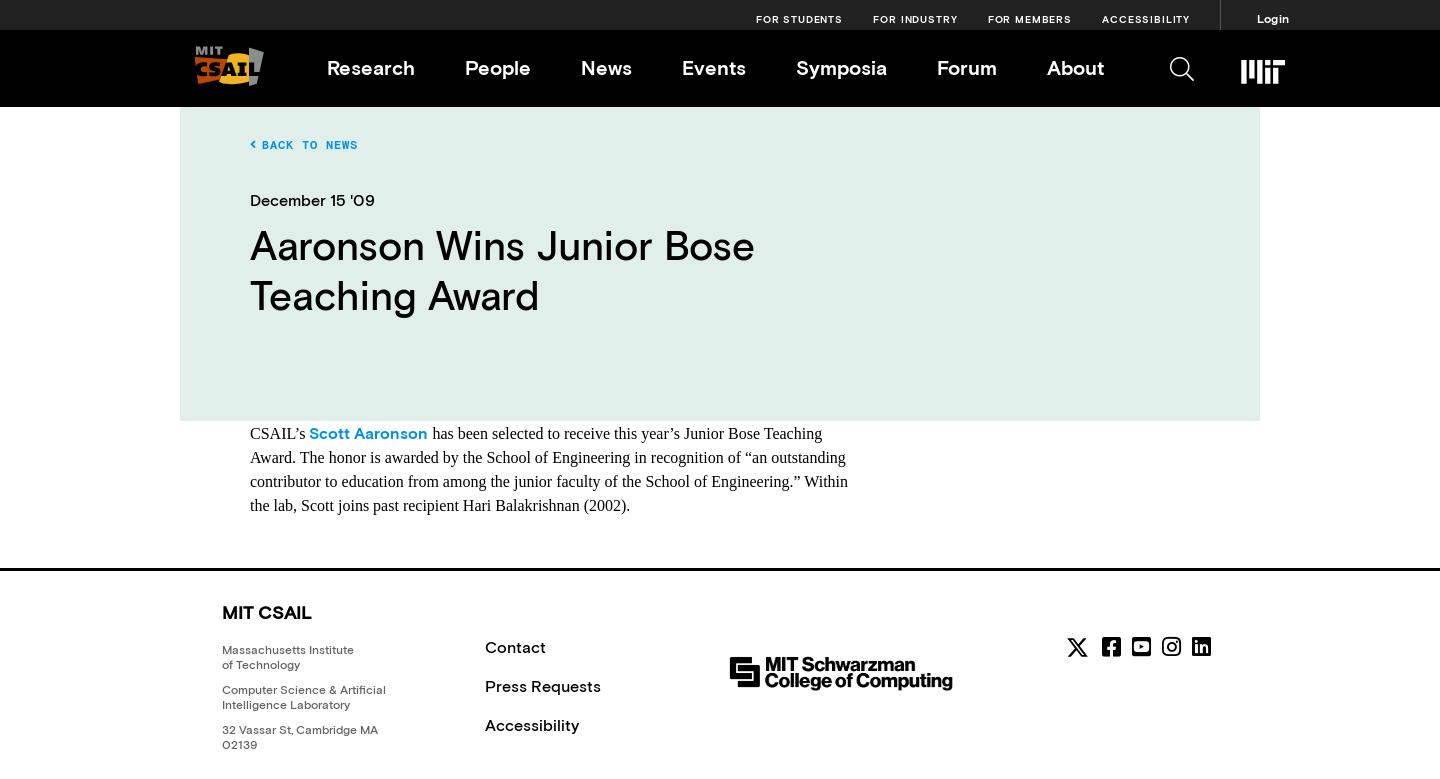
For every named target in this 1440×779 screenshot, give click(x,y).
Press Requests (543, 686)
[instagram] (1171, 647)
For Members (1030, 19)
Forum (967, 67)
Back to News (304, 145)
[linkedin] (1201, 647)
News (606, 67)
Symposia (841, 67)
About (1075, 67)
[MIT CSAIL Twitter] (1080, 651)
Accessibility (1146, 19)
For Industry (915, 19)
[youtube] (1141, 647)
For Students (799, 19)
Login (1273, 19)
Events (714, 67)
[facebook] (1111, 647)
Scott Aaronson (368, 433)
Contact (515, 647)
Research (371, 67)
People (498, 67)
